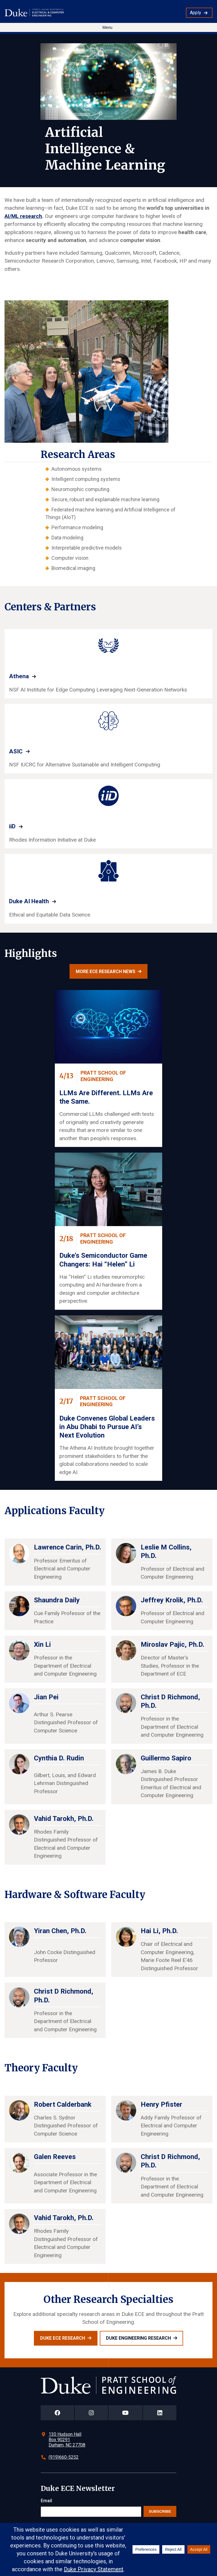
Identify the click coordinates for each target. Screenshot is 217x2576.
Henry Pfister (161, 2104)
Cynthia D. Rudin (59, 1758)
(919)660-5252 (64, 2457)
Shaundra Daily (57, 1600)
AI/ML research (23, 216)
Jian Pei (46, 1697)
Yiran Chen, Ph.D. (60, 1931)
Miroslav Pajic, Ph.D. (172, 1644)
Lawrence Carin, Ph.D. (67, 1547)
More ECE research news (105, 971)
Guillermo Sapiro (166, 1758)
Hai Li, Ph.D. (159, 1931)
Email (46, 2500)
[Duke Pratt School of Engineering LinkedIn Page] (159, 2412)
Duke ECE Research (62, 2338)
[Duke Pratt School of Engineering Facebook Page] (57, 2412)
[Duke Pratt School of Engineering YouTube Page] (125, 2412)
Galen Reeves (55, 2157)
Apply (195, 12)
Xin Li (42, 1644)
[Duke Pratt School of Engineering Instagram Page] (91, 2412)
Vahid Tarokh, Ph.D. (64, 1819)
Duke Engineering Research (138, 2338)
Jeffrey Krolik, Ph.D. (172, 1600)
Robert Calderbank (63, 2104)
